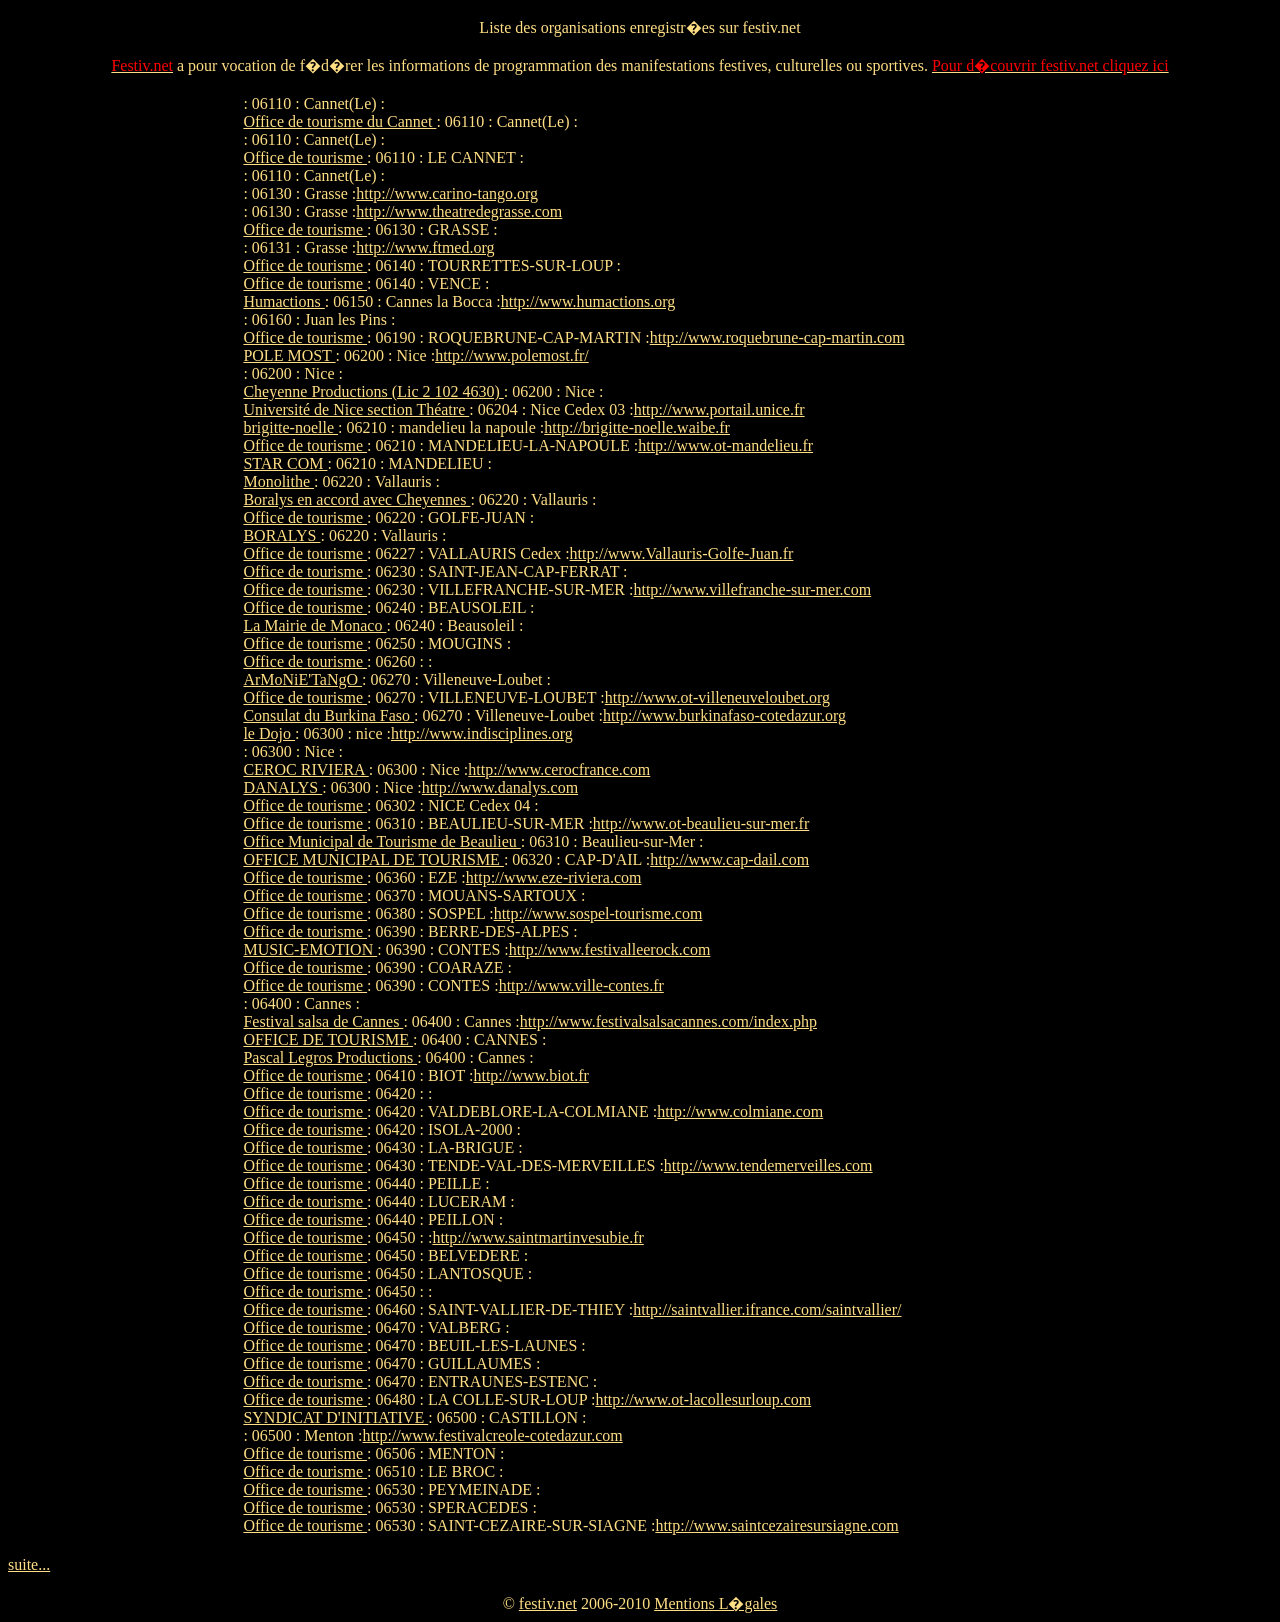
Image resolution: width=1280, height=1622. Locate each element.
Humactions (283, 301)
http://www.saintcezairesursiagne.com (776, 1525)
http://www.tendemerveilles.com (768, 1165)
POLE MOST (289, 355)
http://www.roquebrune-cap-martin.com (777, 337)
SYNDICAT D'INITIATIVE (335, 1417)
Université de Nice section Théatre (356, 409)
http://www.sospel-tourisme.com (598, 913)
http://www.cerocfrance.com (559, 769)
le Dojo (269, 733)
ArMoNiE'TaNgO (302, 679)
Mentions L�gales (715, 1603)
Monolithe (278, 481)
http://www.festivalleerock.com (610, 949)
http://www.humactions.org (588, 301)
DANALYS (282, 787)
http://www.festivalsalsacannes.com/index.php (668, 1021)
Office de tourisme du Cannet (339, 121)
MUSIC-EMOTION (310, 949)
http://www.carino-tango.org (447, 193)
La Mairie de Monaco (314, 625)
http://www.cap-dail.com (729, 859)
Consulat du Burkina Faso (328, 715)
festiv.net (548, 1603)
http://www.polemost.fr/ (512, 355)
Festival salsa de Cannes (323, 1021)
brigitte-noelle (290, 427)
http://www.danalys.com (500, 787)
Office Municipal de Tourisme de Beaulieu (381, 841)
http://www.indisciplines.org (482, 733)
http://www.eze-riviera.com (554, 877)
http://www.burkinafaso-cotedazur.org (724, 715)
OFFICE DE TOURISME (328, 1039)
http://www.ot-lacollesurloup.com (703, 1399)
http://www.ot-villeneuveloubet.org (717, 697)
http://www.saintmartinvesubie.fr (537, 1237)
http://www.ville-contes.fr (581, 985)
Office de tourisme (305, 157)
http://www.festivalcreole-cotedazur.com (493, 1435)
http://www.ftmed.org (425, 247)
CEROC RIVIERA (305, 769)
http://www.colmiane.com (740, 1111)
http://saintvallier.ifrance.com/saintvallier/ (767, 1309)
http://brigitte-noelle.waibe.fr (637, 427)
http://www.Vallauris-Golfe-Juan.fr (682, 553)
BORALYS (281, 535)
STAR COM (285, 463)
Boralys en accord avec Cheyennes (356, 499)
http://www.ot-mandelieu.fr (725, 445)
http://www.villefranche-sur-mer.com (752, 589)
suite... (29, 1564)
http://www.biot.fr (530, 1075)
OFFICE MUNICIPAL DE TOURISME (373, 859)
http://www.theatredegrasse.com (459, 211)
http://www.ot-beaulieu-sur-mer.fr (701, 823)
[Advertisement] (977, 395)
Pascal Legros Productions (330, 1057)
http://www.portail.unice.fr (719, 409)
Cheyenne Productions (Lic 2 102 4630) (373, 391)
